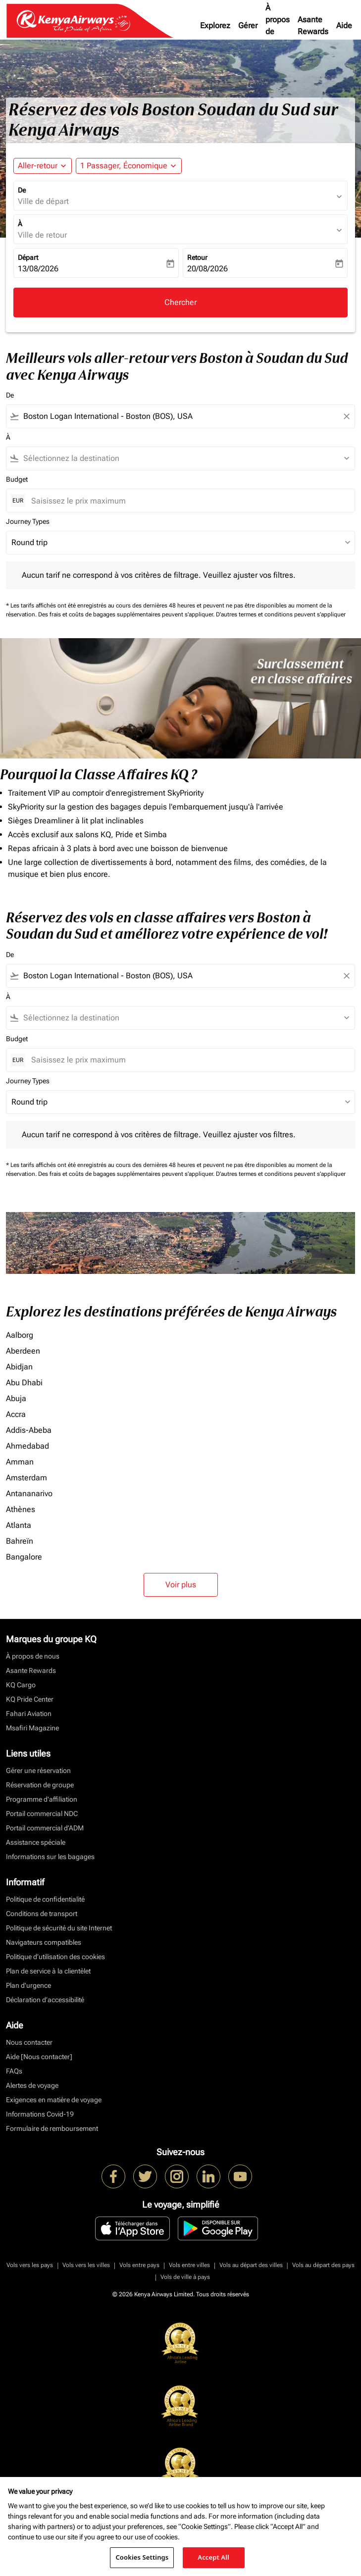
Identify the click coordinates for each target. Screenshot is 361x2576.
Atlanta (18, 1525)
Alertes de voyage (32, 2085)
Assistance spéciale (35, 1842)
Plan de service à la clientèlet (48, 1971)
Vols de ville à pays (185, 2276)
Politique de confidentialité (45, 1899)
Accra (16, 1414)
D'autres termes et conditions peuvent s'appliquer (281, 614)
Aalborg (19, 1335)
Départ (28, 257)
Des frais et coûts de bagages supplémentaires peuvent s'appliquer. (127, 614)
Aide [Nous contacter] (39, 2057)
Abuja (16, 1398)
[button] (129, 166)
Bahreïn (19, 1541)
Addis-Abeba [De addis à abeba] (29, 1430)
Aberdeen (23, 1351)
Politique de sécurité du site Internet (59, 1928)
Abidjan (19, 1366)
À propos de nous (277, 25)
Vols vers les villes (86, 2265)
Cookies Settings (141, 2557)
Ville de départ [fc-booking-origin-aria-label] (43, 201)
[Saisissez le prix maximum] (188, 500)
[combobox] (180, 416)
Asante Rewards (313, 25)
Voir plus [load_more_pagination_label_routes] (180, 1584)
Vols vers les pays (29, 2265)
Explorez (215, 25)
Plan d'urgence (28, 1985)
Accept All (213, 2557)
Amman (20, 1461)
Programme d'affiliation (41, 1799)
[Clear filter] (346, 416)
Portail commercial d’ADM (45, 1828)
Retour (197, 257)
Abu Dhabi (24, 1382)
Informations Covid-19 (40, 2114)
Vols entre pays (139, 2265)
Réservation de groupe (40, 1785)
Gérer (248, 25)
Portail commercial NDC (42, 1814)
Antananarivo (29, 1493)
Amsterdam (26, 1477)
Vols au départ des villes (251, 2265)
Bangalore (24, 1557)
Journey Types (28, 521)
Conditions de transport (41, 1914)
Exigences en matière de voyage (54, 2100)
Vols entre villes (189, 2265)
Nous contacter (29, 2042)
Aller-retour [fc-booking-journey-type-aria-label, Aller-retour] (37, 165)
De (22, 190)
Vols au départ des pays (323, 2265)
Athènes (20, 1509)
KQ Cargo (21, 1685)
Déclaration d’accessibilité (45, 2000)
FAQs (14, 2071)
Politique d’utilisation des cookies (55, 1957)
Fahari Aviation (29, 1713)
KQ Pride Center (29, 1699)
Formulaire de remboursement (52, 2128)
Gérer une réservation (38, 1770)
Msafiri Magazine (32, 1728)
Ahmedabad (27, 1446)
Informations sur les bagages (50, 1857)
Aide (344, 25)
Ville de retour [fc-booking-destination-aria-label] (42, 235)
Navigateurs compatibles (43, 1942)
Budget (17, 479)
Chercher (180, 302)
